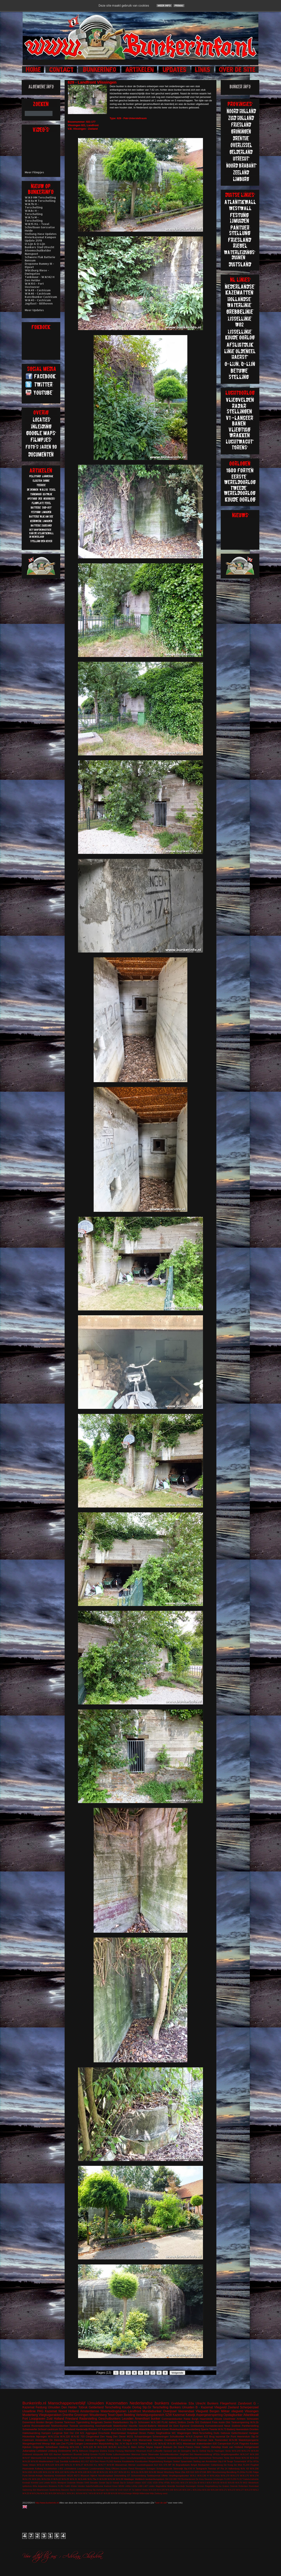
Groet (81, 2457)
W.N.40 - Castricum (38, 300)
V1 (114, 2429)
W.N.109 (37, 2472)
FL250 (233, 2479)
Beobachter (204, 2465)
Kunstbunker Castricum (41, 296)
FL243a (241, 2472)
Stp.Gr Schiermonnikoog (81, 2490)
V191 (149, 2483)
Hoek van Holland (232, 2447)
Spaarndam (186, 2461)
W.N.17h (26, 2479)
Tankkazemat (153, 2475)
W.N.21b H (46, 2479)
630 (215, 2443)
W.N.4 (209, 2483)
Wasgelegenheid (31, 2443)
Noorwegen (191, 2486)
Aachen (57, 2454)
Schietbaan (51, 2447)
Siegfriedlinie (163, 2433)
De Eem (174, 2425)
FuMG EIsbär (71, 2486)
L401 (60, 2468)
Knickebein (60, 2475)
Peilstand (161, 2457)
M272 (77, 2475)
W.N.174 (184, 2483)
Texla (226, 2457)
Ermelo (94, 2454)
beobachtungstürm (155, 2479)
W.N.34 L (71, 2493)
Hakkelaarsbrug (31, 2433)
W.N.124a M (70, 2472)
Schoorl (42, 2429)
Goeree (59, 2422)
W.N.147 (244, 2454)
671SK (202, 2472)
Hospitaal (132, 2433)
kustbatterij (74, 2461)
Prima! (179, 5)
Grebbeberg (197, 2425)
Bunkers (212, 2403)
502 (197, 2422)
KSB (87, 2457)
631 (161, 2465)
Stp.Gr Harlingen (215, 2450)
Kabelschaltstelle (251, 2479)
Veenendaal (186, 2411)
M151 (130, 2436)
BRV (209, 2472)
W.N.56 (216, 2483)
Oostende (71, 2483)
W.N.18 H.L (124, 2472)
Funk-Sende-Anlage (32, 2475)
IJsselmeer (229, 2418)
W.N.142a (215, 2475)
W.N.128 (82, 2472)
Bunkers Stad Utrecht (39, 247)
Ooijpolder (38, 2447)
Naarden (158, 2440)
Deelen (108, 2422)
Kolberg (39, 2468)
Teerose (212, 2468)
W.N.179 (248, 2490)
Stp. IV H (120, 2443)
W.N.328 (102, 2447)
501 (61, 2429)
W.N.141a (197, 2490)
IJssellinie (29, 2411)
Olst (228, 2422)
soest (165, 2493)
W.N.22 (57, 2479)
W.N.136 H (203, 2475)
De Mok (238, 2465)
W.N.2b (254, 2422)
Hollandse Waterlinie (138, 2429)
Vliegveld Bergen (208, 2411)
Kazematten (117, 2403)
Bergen (49, 2422)
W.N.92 (75, 2436)
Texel (111, 2415)
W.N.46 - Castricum (38, 293)
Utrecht (200, 2403)
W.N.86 (152, 2472)
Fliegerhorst (228, 2403)
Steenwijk (178, 2468)
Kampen (46, 2433)
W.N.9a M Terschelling (40, 200)
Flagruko (244, 2443)
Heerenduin (243, 2436)
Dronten (254, 2429)
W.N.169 (215, 2490)
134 (77, 2433)
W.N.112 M (48, 2472)
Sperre (204, 2429)
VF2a (256, 2461)
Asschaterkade (103, 2425)
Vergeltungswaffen (230, 2454)
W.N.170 (225, 2475)
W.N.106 (169, 2490)
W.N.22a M (194, 2483)
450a (35, 2486)
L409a (128, 2486)
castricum (52, 2429)
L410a (134, 2486)
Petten (151, 2433)
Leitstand (41, 2450)
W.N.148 (59, 2465)
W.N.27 (79, 2465)
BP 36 (171, 2465)
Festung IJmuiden (48, 2407)
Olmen (142, 2433)
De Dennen (56, 2440)
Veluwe (218, 2418)
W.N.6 (189, 2436)
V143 (120, 2490)
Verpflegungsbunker (179, 2475)
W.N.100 (254, 2468)
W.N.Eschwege (125, 2493)
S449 (86, 2483)
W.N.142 (152, 2443)
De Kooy (200, 2479)
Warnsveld (36, 2457)
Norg (107, 2468)
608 (46, 2454)
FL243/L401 (64, 2457)
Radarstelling (88, 2418)
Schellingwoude (164, 2468)
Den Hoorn (100, 2461)
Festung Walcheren (125, 2450)
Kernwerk (156, 2429)
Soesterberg (193, 2429)
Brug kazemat (217, 2436)
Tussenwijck (240, 2461)
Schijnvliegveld (190, 2457)
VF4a (160, 2483)
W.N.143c (175, 2483)
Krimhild (34, 2483)
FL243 (102, 2454)
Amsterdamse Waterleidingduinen (103, 2411)
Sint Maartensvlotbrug (200, 2454)
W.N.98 (233, 2440)
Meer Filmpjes (34, 172)
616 (44, 2457)
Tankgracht (201, 2468)
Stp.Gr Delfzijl (199, 2450)
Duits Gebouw (222, 2433)
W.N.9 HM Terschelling (40, 197)
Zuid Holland (55, 2418)
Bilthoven (83, 2450)
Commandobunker (172, 2418)
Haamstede (28, 2468)
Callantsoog (217, 2465)
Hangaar (254, 2433)
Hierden (81, 2486)
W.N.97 (26, 2457)
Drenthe (68, 2415)
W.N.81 (112, 2447)
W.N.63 (223, 2483)
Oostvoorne (64, 2450)
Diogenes (94, 2450)
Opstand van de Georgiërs (177, 2450)
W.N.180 (156, 2422)
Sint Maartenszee (41, 2490)
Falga (256, 2472)
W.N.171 (223, 2490)
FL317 (240, 2479)
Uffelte (164, 2475)
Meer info (164, 5)
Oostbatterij (170, 2440)
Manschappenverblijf (66, 2403)
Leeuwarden (91, 2443)
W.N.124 (49, 2465)
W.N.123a (53, 2436)
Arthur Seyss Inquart (150, 2447)
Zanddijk (64, 2461)
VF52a (216, 2454)
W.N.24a (36, 2493)
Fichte (109, 2454)
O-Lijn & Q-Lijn (35, 243)
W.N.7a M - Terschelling (34, 219)
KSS (134, 2440)
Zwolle (190, 2422)
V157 (144, 2483)
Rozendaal (254, 2486)
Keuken (254, 2443)
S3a (191, 2403)
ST (128, 2475)
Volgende (177, 2372)
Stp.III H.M (131, 2443)
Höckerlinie (28, 2436)
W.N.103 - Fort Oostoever (34, 285)
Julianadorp (29, 2450)
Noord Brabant (111, 2457)
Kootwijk (26, 2483)
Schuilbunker (177, 2436)
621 (82, 2433)
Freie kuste (218, 2422)
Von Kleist (235, 2457)
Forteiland (69, 2429)
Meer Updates (34, 310)
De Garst (179, 2447)
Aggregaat (91, 2433)
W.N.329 (121, 2429)
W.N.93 (34, 2461)
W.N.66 (231, 2483)
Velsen (32, 2465)
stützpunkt (38, 2454)
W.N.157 (113, 2472)
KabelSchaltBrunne (94, 2486)
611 (83, 2461)
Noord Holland (69, 2411)
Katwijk (190, 2415)
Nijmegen (41, 2436)
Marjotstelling (106, 2443)
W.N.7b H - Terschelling (34, 205)
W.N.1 (193, 2475)
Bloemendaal (118, 2433)
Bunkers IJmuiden (182, 2407)
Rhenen (92, 2429)
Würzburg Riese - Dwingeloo (37, 272)
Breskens (53, 2486)
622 (206, 2436)
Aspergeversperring (209, 2415)
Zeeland (233, 2407)
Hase (197, 2447)
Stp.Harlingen (99, 2490)
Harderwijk (82, 2429)
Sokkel (176, 2461)
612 (156, 2465)
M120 (70, 2475)
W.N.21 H (70, 2465)
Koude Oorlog (131, 2407)
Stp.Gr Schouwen (140, 2422)
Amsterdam (41, 2440)
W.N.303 (143, 2472)
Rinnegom (140, 2468)
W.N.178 (254, 2475)
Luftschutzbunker (122, 2454)
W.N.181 (36, 2479)
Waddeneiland (46, 2461)
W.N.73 (222, 2429)
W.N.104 (152, 2490)
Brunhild (78, 2454)
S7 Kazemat (105, 2429)
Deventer (209, 2479)
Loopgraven (37, 2418)
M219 (100, 2457)
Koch (150, 2450)
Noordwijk (180, 2486)
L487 (145, 2486)
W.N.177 (240, 2490)
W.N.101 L (76, 2447)
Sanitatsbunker (174, 2457)
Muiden (40, 2422)
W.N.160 (254, 2454)
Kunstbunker (141, 2461)
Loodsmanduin (97, 2468)
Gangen (78, 2443)
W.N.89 (103, 2479)
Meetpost (62, 2483)
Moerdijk (171, 2486)
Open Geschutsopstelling (133, 2457)
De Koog (228, 2465)
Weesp (46, 2443)
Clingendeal (92, 2436)
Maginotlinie (161, 2486)
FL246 (70, 2443)
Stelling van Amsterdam (205, 2461)
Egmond (184, 2425)
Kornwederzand (214, 2425)
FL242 (110, 2461)
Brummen (52, 2457)
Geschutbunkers (109, 2418)
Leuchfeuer (83, 2468)
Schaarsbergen (142, 2436)
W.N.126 (178, 2490)
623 (92, 2461)
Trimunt (142, 2443)
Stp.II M (222, 2461)
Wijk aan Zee (58, 2443)
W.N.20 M (26, 2493)
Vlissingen (252, 2411)
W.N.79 (238, 2483)
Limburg (52, 2450)
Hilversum (141, 2450)
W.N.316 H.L (90, 2465)
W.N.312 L (62, 2493)
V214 (125, 2490)
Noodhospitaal (105, 2475)
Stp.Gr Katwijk (112, 2483)
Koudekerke (128, 2461)
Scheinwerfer (29, 2429)
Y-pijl (56, 2461)
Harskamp (49, 2475)
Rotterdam (243, 2486)
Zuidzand (27, 2454)
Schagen (151, 2468)
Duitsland (205, 2422)
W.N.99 (119, 2479)
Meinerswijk (145, 2440)
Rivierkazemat (178, 2429)
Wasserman (121, 2465)
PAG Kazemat (47, 2411)
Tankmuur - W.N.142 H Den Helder (39, 278)
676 (165, 2465)
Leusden (127, 2418)
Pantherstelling (250, 2425)
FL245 (249, 2472)
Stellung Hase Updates (41, 233)
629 (197, 2472)
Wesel (160, 2472)
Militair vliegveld (232, 2411)
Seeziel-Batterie (148, 2425)
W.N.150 (206, 2490)
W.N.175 (244, 2475)
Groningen (81, 2415)
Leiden (152, 2486)
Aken (134, 2447)
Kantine (117, 2461)
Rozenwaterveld (40, 2425)
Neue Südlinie (232, 2425)
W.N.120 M (89, 2447)
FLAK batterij (169, 2422)
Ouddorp (151, 2457)
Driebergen (218, 2479)
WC (174, 2433)
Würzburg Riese (172, 2472)
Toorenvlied (221, 2440)
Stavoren (65, 2490)
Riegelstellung (156, 2461)
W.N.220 (65, 2436)
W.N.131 (104, 2472)
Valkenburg (234, 2468)
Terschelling (113, 2407)
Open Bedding (125, 2415)
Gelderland (96, 2407)
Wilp (152, 2493)
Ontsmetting (120, 2475)
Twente (213, 2429)
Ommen (200, 2486)
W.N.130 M (93, 2472)
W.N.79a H (93, 2479)
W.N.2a (134, 2472)
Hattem (206, 2447)
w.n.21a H (124, 2447)
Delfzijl (86, 2454)
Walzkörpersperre (249, 2440)
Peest (131, 2468)
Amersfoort (142, 2418)
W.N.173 (234, 2475)
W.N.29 (65, 2479)
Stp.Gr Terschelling (155, 2407)
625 (51, 2454)
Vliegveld (220, 2407)
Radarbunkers (121, 2422)
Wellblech (140, 2479)
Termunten (217, 2457)
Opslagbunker (232, 2415)
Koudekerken (50, 2468)
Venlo (228, 2450)
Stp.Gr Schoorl (127, 2483)
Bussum (167, 2447)
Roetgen (168, 2461)
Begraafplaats (183, 2465)
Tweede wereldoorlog (81, 2425)
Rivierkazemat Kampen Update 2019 (40, 238)
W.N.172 (232, 2490)
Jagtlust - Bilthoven (39, 303)
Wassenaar (189, 2443)
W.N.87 (99, 2493)
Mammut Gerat (139, 2454)
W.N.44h (82, 2479)
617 (87, 2461)
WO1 (179, 2443)
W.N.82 (162, 2443)
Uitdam (137, 2483)
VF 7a (131, 2490)
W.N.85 (171, 2443)
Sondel (102, 2483)
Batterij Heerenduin (238, 2429)
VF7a (75, 2450)
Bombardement (188, 2479)
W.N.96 (114, 2493)
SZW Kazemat (175, 2415)
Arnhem (241, 2418)
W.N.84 (255, 2450)
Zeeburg (158, 2493)
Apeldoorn (67, 2454)
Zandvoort (245, 2403)
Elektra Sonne (107, 2450)
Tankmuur (69, 2422)
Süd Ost (69, 2433)
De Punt (231, 2436)
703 (82, 2436)
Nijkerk (93, 2475)
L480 (140, 2486)
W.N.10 (40, 2465)
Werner (132, 2465)
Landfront (134, 2411)
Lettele (47, 2483)
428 (188, 2472)
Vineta (145, 2490)
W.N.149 (236, 2450)
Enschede (104, 2433)
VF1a (249, 2461)
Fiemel (74, 2457)
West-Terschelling (202, 2433)
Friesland (71, 2418)
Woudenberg (98, 2415)
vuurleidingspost (145, 2465)
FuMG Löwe (114, 2440)
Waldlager (129, 2479)
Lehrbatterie (70, 2468)
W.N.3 (203, 2483)
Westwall (163, 2425)
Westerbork (253, 2483)
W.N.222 (254, 2457)
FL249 (227, 2479)
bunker (155, 2418)
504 (166, 2479)
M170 (93, 2457)
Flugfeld (254, 2465)
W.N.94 (111, 2479)
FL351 (61, 2486)
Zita (183, 2472)
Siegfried (184, 2454)
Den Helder (69, 2407)
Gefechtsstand (239, 2433)
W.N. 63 (244, 2468)
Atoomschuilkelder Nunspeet (38, 252)
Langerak (57, 2433)
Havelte (133, 2425)
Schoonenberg (138, 2475)
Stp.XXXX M (111, 2490)
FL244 (246, 2465)
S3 (194, 2440)
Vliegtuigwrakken (50, 2415)
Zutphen (198, 2436)
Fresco (189, 2447)
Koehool (107, 2486)
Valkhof (138, 2490)
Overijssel (169, 2411)
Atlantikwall (251, 2415)
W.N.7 (86, 2493)
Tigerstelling (83, 2422)
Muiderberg (30, 2415)
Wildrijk (135, 2493)
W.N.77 (102, 2465)
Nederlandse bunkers (149, 2403)
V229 (155, 2483)
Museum (85, 2475)
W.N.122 (59, 2472)
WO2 (245, 2483)
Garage (127, 2440)
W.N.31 (73, 2479)
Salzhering (27, 2490)
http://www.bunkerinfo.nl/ (47, 2503)
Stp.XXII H (189, 2468)
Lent (41, 2483)
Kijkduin (26, 2447)
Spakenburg (54, 2490)
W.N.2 (256, 2490)
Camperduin (224, 2443)
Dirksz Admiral (85, 2440)
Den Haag (106, 2436)
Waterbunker (120, 2425)
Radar (187, 2418)
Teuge (230, 2461)
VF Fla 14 (222, 2468)
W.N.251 (44, 2493)
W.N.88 (107, 2493)
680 (175, 2479)
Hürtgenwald (251, 2447)
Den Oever (119, 2436)
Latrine (26, 2425)
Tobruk (83, 2407)
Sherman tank (205, 2440)
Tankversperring (240, 2422)
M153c (54, 2483)
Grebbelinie (179, 2403)
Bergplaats (97, 2422)
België (194, 2465)
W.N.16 (245, 2457)
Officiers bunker (119, 2468)
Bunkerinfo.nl (34, 2403)
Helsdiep (216, 2447)
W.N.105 (161, 2490)
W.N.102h (27, 2472)
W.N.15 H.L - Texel (37, 224)
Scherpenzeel (249, 2407)
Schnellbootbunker (169, 2454)
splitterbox (27, 2486)
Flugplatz (100, 2440)
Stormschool (205, 2457)
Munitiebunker (152, 2411)
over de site (161, 2503)
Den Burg (70, 2440)
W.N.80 (92, 2493)
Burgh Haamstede (202, 2418)
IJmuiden (95, 2403)
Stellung (63, 2447)
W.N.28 (26, 2461)
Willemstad (144, 2493)
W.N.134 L (187, 2490)
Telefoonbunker (59, 2425)
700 (179, 2479)
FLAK (235, 2443)
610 (192, 2472)
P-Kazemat (185, 2440)
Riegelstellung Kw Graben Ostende (221, 2486)
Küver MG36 (118, 2486)
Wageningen (184, 2433)
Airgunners (43, 2486)
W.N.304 (52, 2493)
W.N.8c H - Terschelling (34, 212)
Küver (165, 2429)
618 (171, 2479)
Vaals (25, 2465)
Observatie (153, 2454)
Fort (25, 2418)
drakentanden (204, 2443)
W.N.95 (110, 2465)
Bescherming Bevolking (225, 2472)
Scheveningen (161, 2436)
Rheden (80, 2483)
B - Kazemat (204, 2407)
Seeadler (94, 2483)
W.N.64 (79, 2493)
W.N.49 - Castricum (38, 290)
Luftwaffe (158, 2450)
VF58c (167, 2483)
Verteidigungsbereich (150, 2415)
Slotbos (181, 2422)
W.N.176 (245, 2450)
